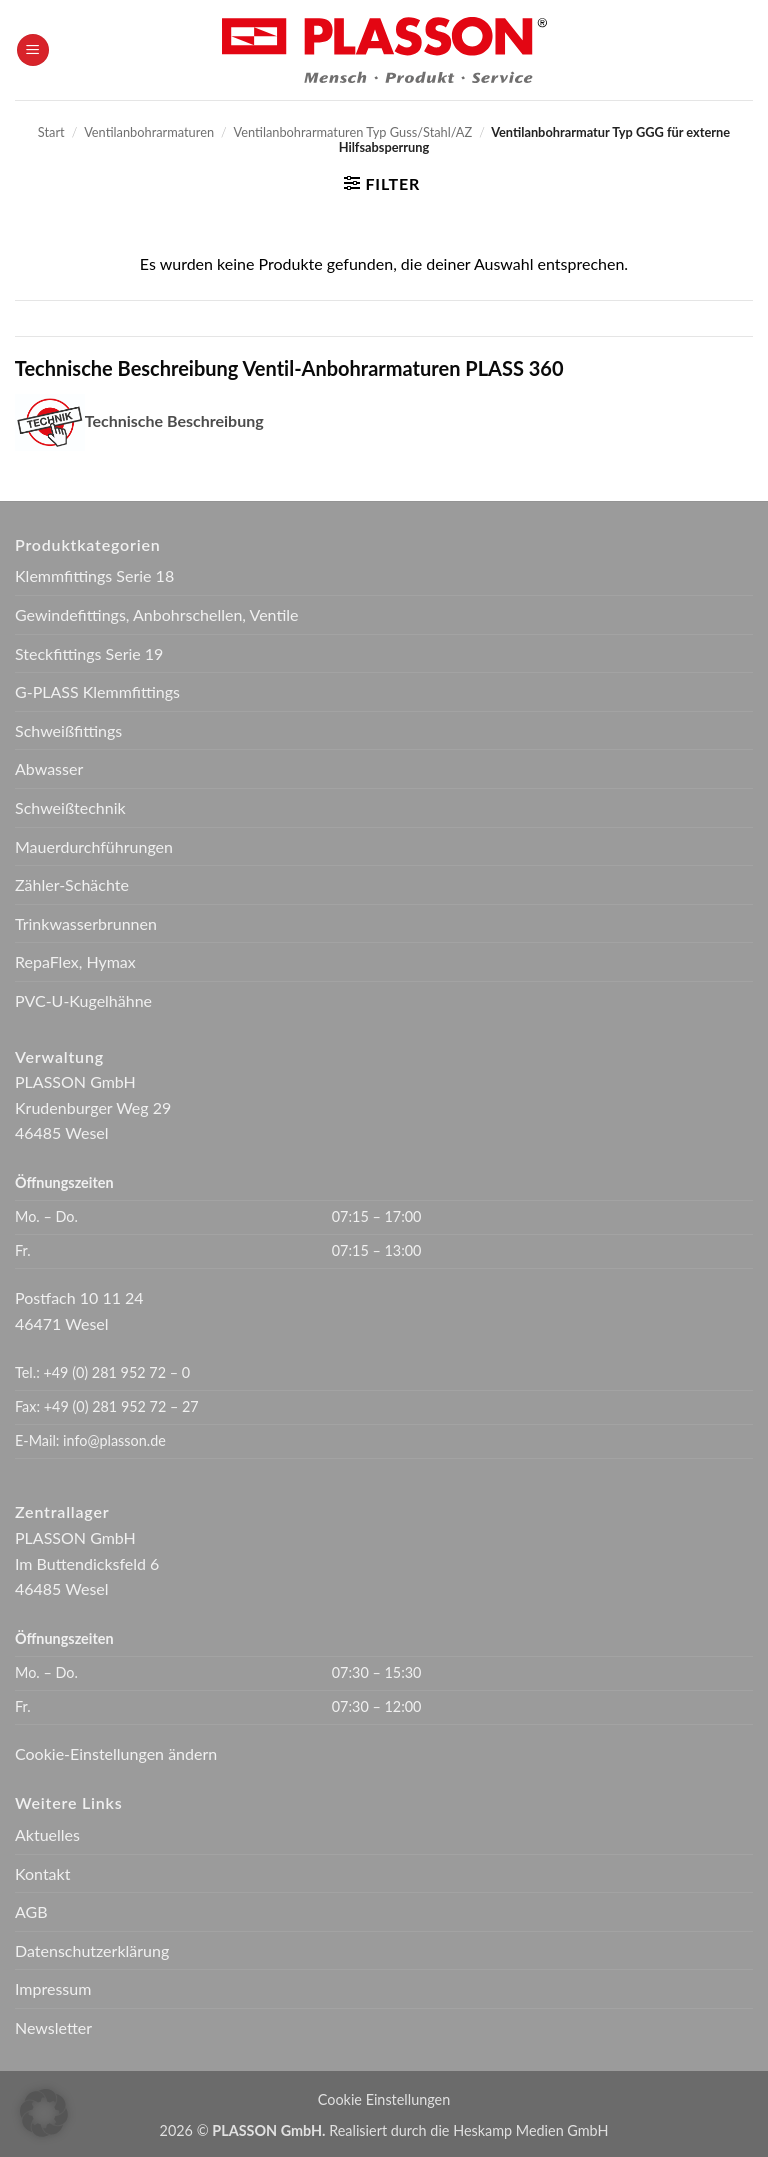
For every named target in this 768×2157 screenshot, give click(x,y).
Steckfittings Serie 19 (89, 653)
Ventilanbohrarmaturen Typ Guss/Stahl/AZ (353, 132)
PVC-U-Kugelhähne (83, 1000)
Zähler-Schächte (72, 884)
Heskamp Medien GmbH (530, 2130)
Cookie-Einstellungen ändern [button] (116, 1753)
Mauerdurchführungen (94, 846)
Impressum (53, 1988)
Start (51, 132)
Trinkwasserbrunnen (86, 923)
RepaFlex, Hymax (75, 961)
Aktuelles (47, 1834)
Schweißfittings (68, 730)
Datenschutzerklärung (92, 1950)
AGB (31, 1911)
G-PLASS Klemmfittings (97, 691)
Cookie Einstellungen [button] (384, 2099)
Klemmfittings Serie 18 (94, 575)
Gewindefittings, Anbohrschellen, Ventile (157, 614)
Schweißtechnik (70, 807)
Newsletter (53, 2027)
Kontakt (42, 1873)
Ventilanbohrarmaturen (149, 132)
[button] (33, 50)
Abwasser (49, 768)
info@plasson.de (114, 1440)
